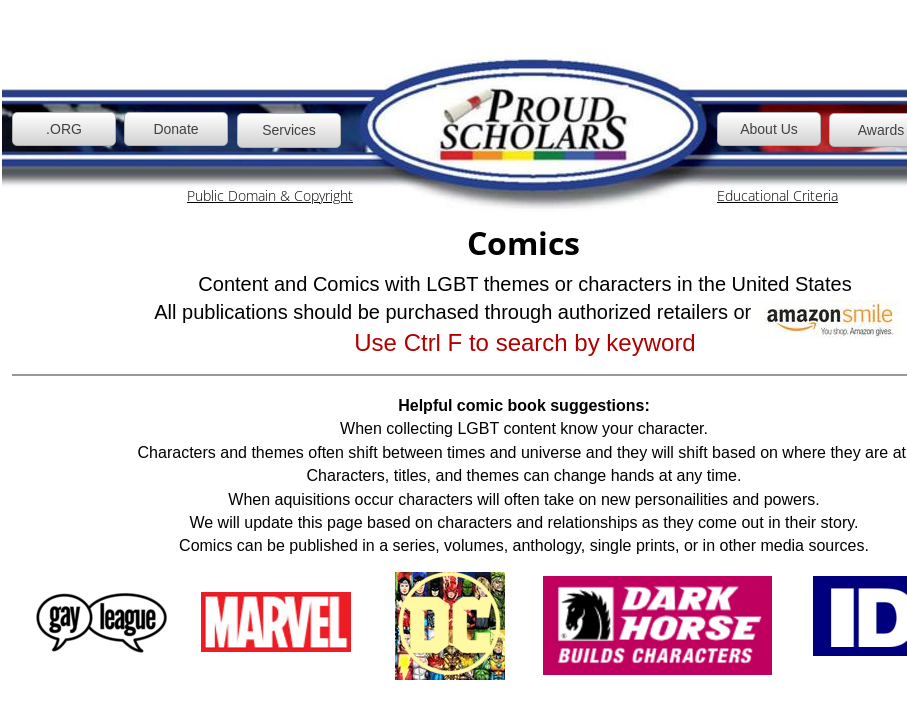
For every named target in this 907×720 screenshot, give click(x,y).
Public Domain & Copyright (270, 195)
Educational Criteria (777, 195)
